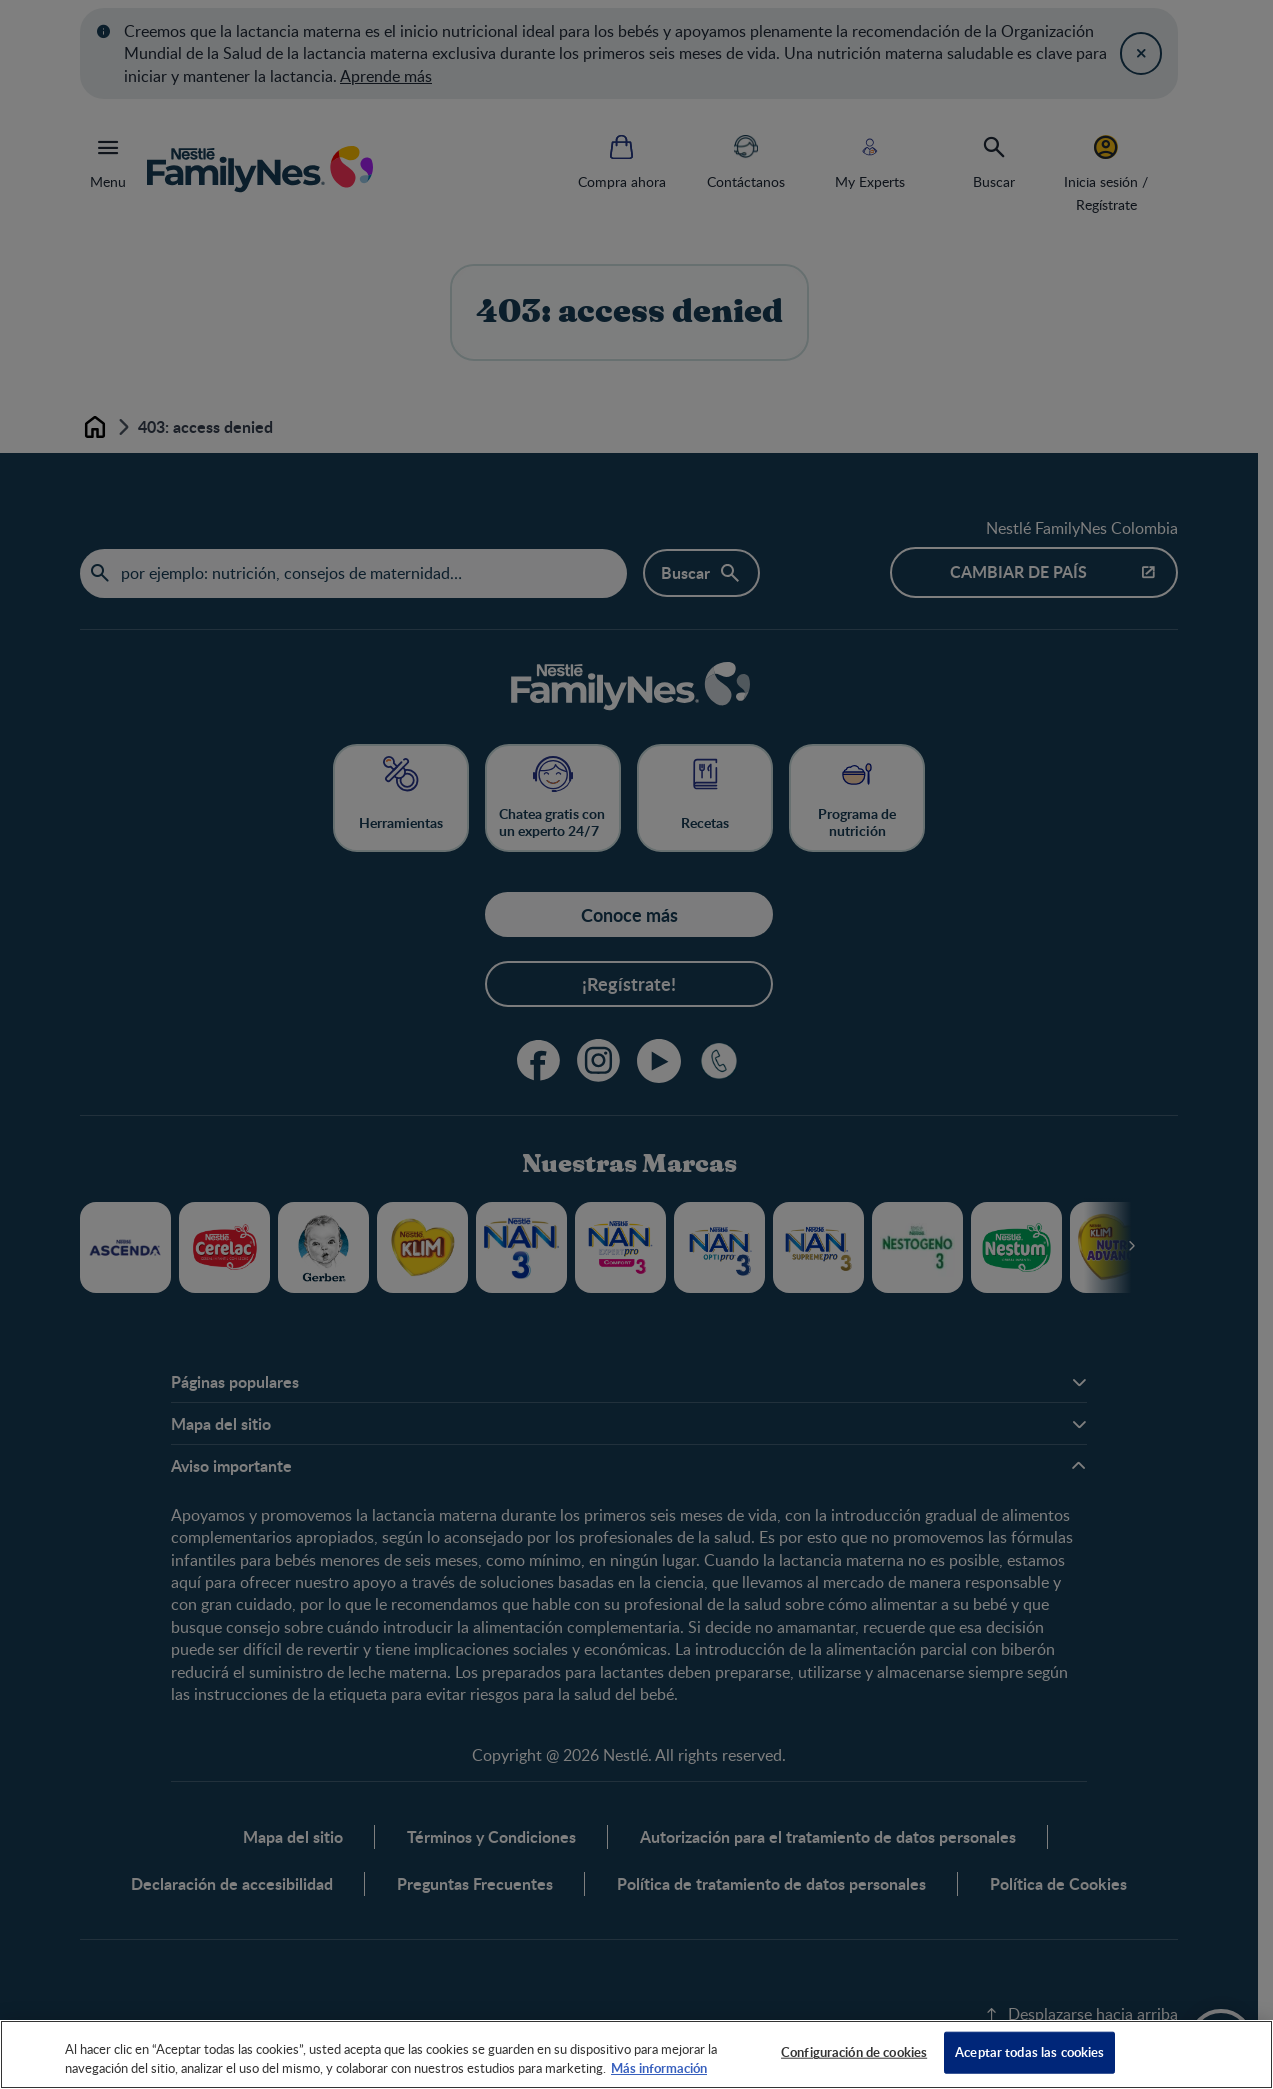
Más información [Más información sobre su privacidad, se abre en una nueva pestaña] (659, 2068)
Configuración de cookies (854, 2052)
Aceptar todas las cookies (1029, 2052)
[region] (636, 2054)
